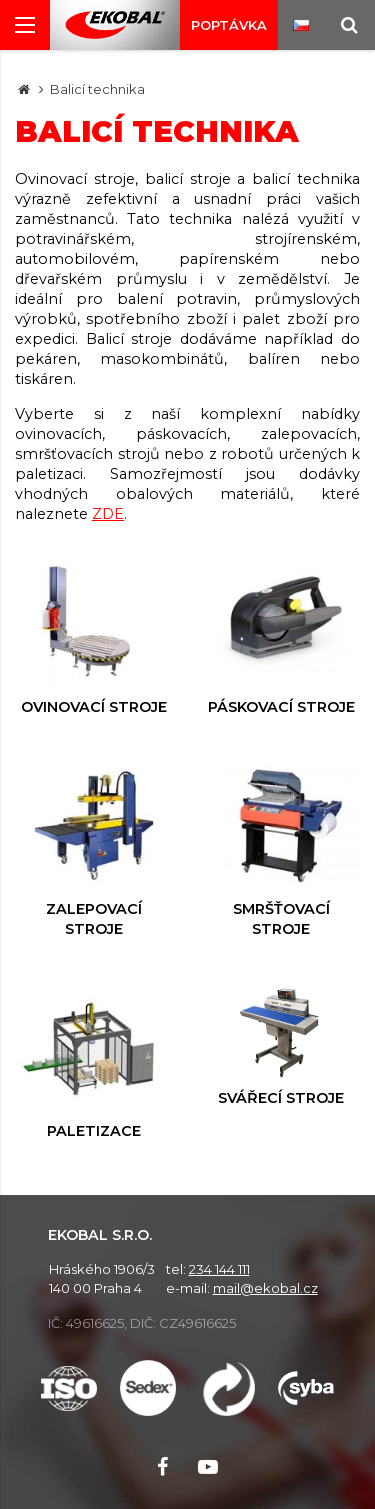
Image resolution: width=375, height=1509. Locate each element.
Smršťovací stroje (282, 850)
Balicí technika (97, 89)
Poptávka (229, 25)
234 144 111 (219, 1269)
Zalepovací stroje (94, 850)
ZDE (108, 514)
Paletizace (94, 1062)
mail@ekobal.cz (265, 1288)
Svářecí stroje (282, 1046)
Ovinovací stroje (94, 638)
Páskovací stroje (282, 638)
